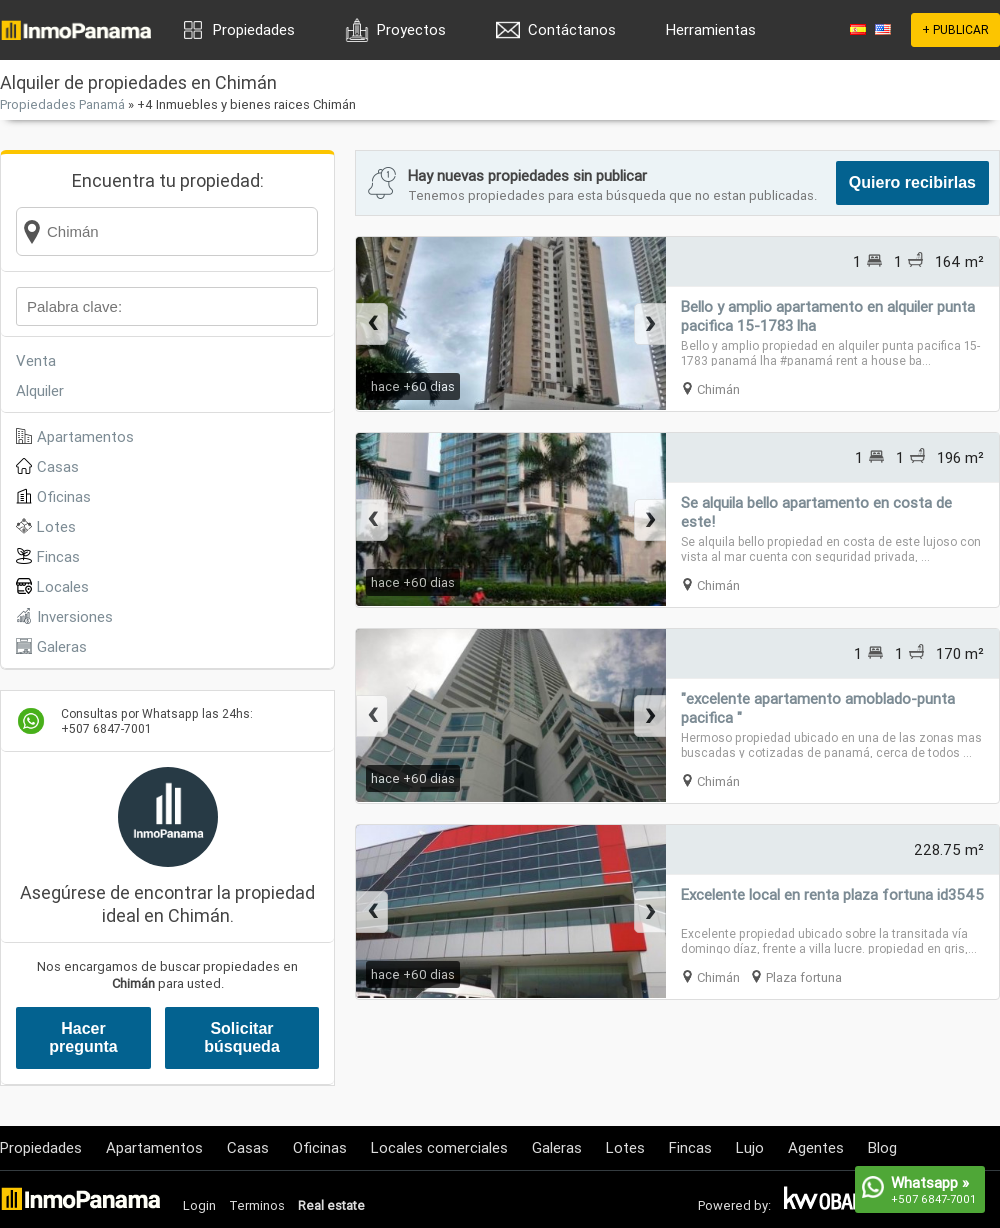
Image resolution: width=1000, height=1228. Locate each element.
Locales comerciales (439, 1147)
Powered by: (734, 1205)
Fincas (58, 556)
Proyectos (411, 29)
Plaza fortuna (804, 977)
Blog (882, 1147)
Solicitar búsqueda (242, 1037)
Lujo (750, 1147)
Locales (63, 586)
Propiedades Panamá (62, 104)
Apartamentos (85, 436)
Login (199, 1205)
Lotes (56, 526)
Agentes (816, 1147)
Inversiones (75, 616)
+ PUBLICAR (955, 29)
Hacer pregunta (83, 1037)
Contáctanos (572, 29)
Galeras (62, 646)
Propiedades (254, 29)
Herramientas (711, 29)
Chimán (718, 389)
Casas (58, 466)
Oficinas (64, 496)
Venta (36, 360)
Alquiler (40, 390)
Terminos (257, 1205)
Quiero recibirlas (912, 182)
